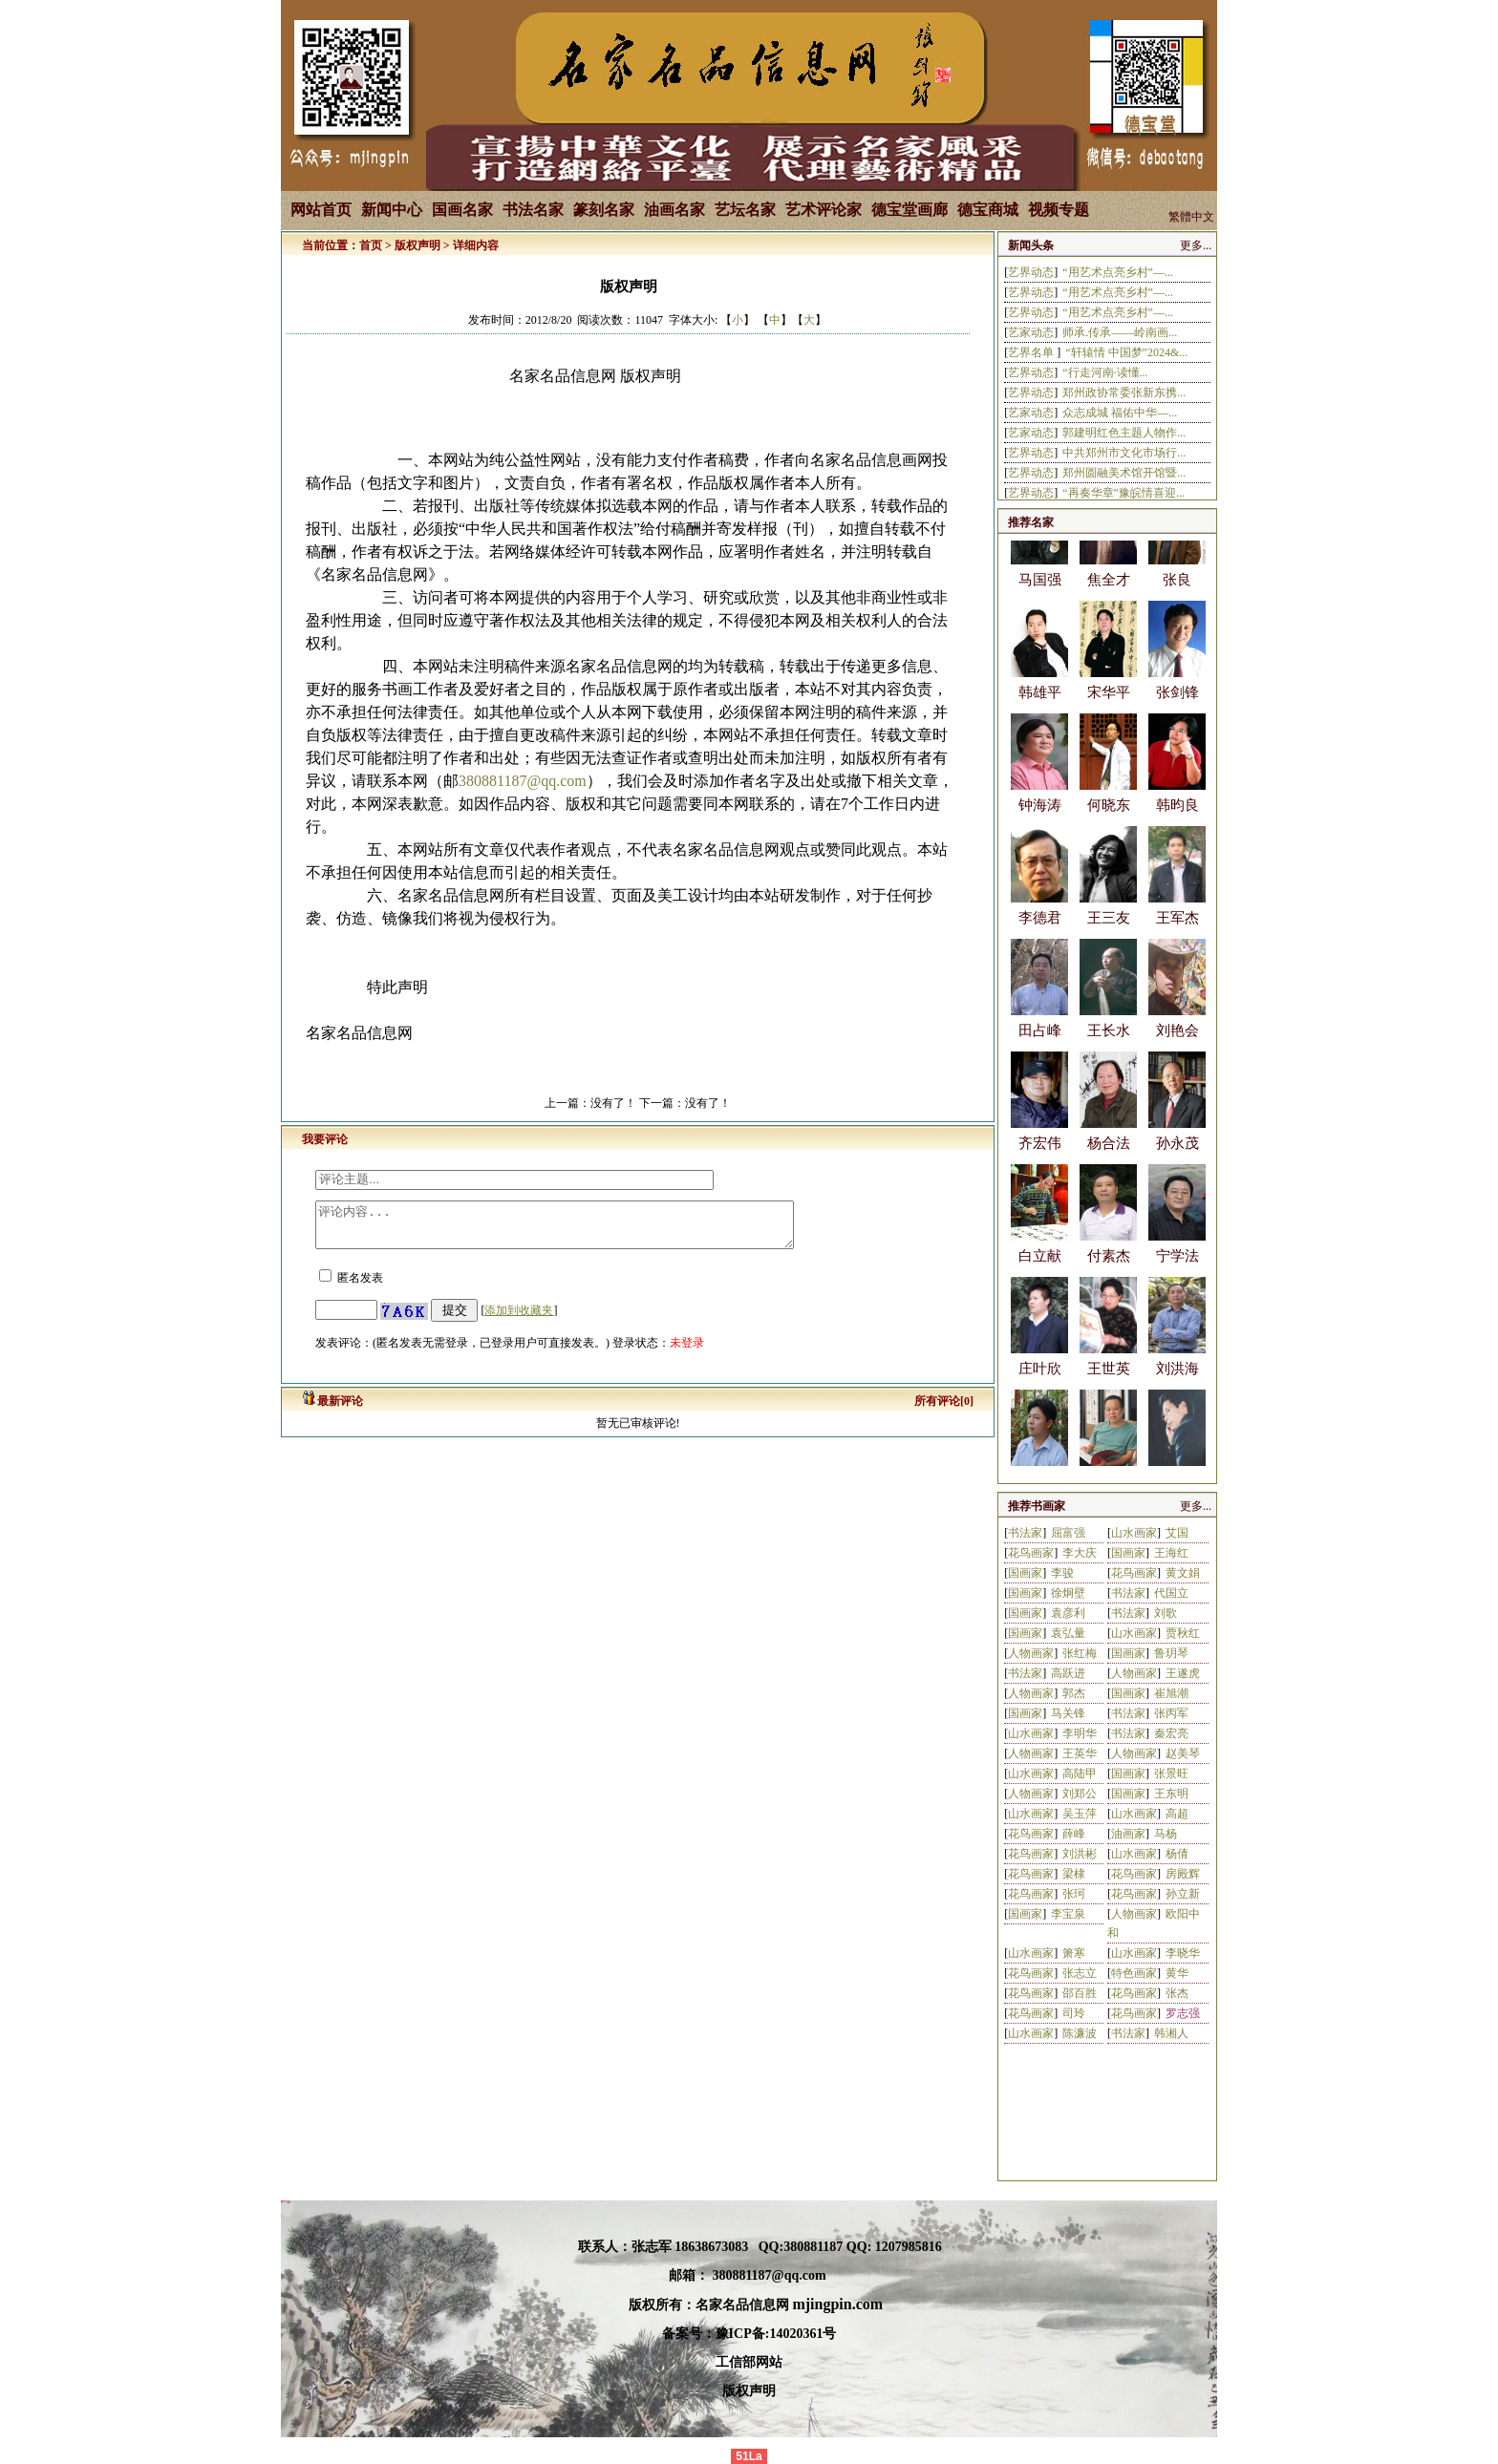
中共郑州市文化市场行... (1124, 452)
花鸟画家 (1031, 1553)
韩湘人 (1171, 2033)
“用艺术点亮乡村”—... (1117, 272)
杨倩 (1177, 1853)
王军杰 (1177, 933)
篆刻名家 (603, 210)
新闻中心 (391, 210)
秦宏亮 (1171, 1733)
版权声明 (417, 245)
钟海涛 (1039, 820)
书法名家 (533, 210)
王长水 (1108, 1045)
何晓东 (1108, 820)
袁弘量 (1068, 1633)
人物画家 (1031, 1653)
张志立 (1079, 1973)
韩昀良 (1177, 820)
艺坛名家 (745, 210)
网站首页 (321, 210)
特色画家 (1134, 1973)
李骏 (1062, 1573)
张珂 (1073, 1894)
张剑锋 (1177, 707)
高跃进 (1068, 1673)
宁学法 (1177, 1271)
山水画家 (1134, 1533)
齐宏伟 (1039, 1158)
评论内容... (583, 1229)
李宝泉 (1068, 1914)
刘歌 (1165, 1613)
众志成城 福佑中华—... (1119, 412)
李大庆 (1079, 1553)
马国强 (1039, 595)
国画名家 (462, 210)
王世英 (1108, 1383)
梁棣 (1073, 1873)
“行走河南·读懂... (1104, 372)
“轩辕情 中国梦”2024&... (1126, 352)
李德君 (1039, 933)
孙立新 (1183, 1894)
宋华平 (1108, 707)
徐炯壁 (1068, 1593)
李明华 (1079, 1733)
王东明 (1171, 1793)
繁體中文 (1191, 216)
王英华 (1079, 1753)
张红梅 (1079, 1653)
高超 (1177, 1813)
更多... (1195, 245)
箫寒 (1073, 1953)
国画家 (1128, 1553)
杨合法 (1108, 1158)
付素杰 (1108, 1271)
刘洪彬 (1079, 1853)
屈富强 (1068, 1533)
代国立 (1171, 1593)
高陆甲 (1079, 1773)
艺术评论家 (823, 210)
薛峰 (1073, 1833)
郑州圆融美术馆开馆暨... (1124, 472)
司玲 (1073, 2013)
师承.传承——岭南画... (1119, 332)
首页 (370, 245)
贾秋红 (1183, 1633)
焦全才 (1108, 595)
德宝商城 (987, 210)
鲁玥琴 (1171, 1653)
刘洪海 (1177, 1383)
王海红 (1171, 1553)
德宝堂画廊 (909, 210)
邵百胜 (1079, 1993)
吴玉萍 (1079, 1813)
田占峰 (1039, 1045)
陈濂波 (1079, 2033)
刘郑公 (1079, 1793)
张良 (1177, 595)
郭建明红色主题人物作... (1124, 432)
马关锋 (1068, 1713)
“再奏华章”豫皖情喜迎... (1123, 492)
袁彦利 (1068, 1613)
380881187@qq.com (523, 781)
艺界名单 (1032, 352)
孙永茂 (1177, 1158)
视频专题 (1058, 210)
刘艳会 (1177, 1045)
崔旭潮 (1171, 1693)
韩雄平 (1039, 707)
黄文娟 (1183, 1573)
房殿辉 (1183, 1873)
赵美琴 (1183, 1753)
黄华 (1177, 1973)
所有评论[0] (944, 1409)
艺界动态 (1031, 272)
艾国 (1177, 1533)
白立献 (1039, 1271)
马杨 (1165, 1833)
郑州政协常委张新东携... (1124, 392)
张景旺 (1171, 1773)
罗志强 (1183, 2013)
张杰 (1177, 1993)
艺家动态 (1031, 332)
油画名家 (674, 210)
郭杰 (1073, 1693)
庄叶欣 (1039, 1383)
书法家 (1025, 1533)
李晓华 (1183, 1953)
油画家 (1128, 1833)
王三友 (1108, 933)
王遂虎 (1183, 1673)
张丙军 (1171, 1713)
